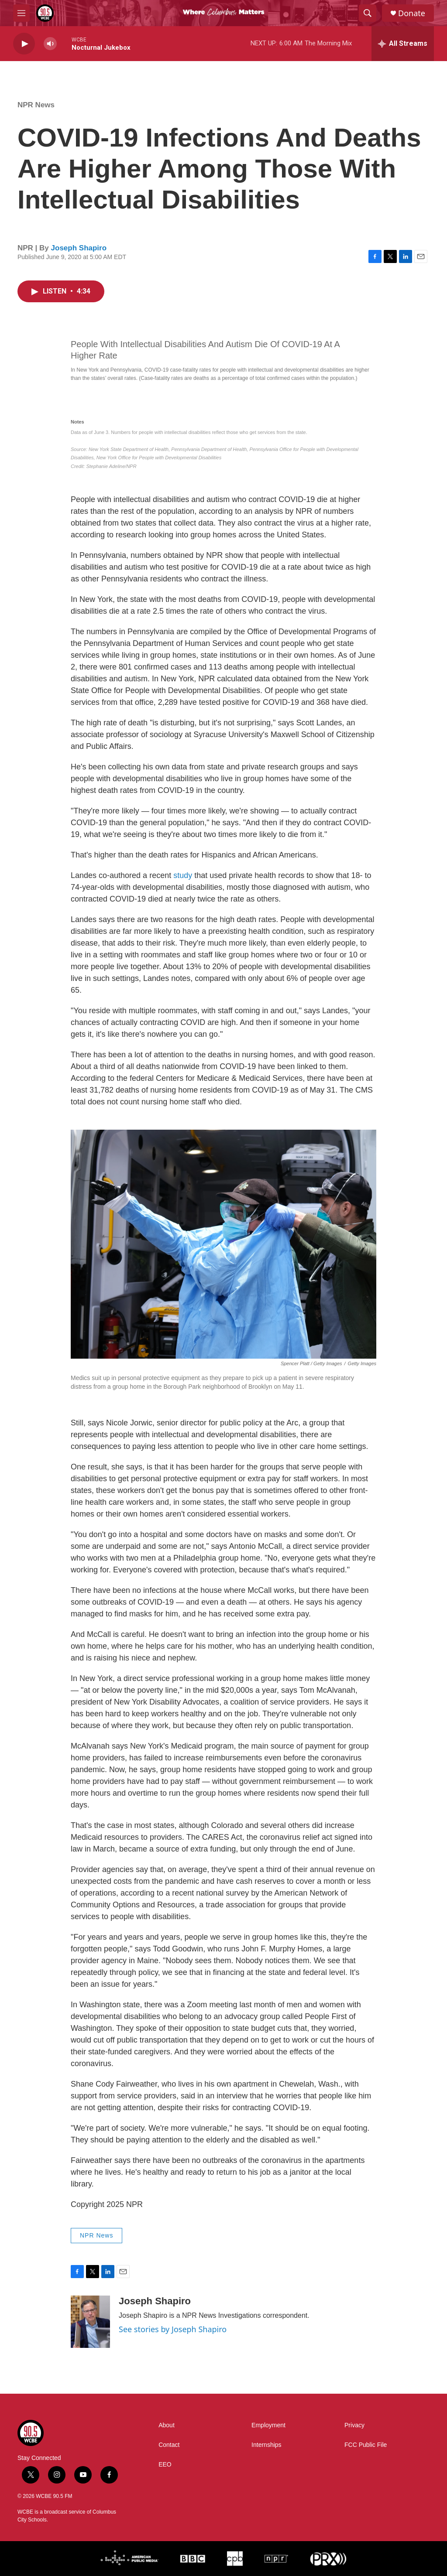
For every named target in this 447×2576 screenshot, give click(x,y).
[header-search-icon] (367, 13)
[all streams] (402, 43)
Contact (168, 2445)
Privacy (354, 2425)
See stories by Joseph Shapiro (173, 2329)
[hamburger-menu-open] (21, 13)
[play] (24, 44)
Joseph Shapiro (79, 248)
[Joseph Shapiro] (90, 2322)
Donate (411, 13)
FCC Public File (365, 2445)
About (166, 2425)
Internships (266, 2445)
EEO (165, 2464)
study (182, 875)
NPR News (36, 105)
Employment (268, 2425)
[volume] (50, 44)
